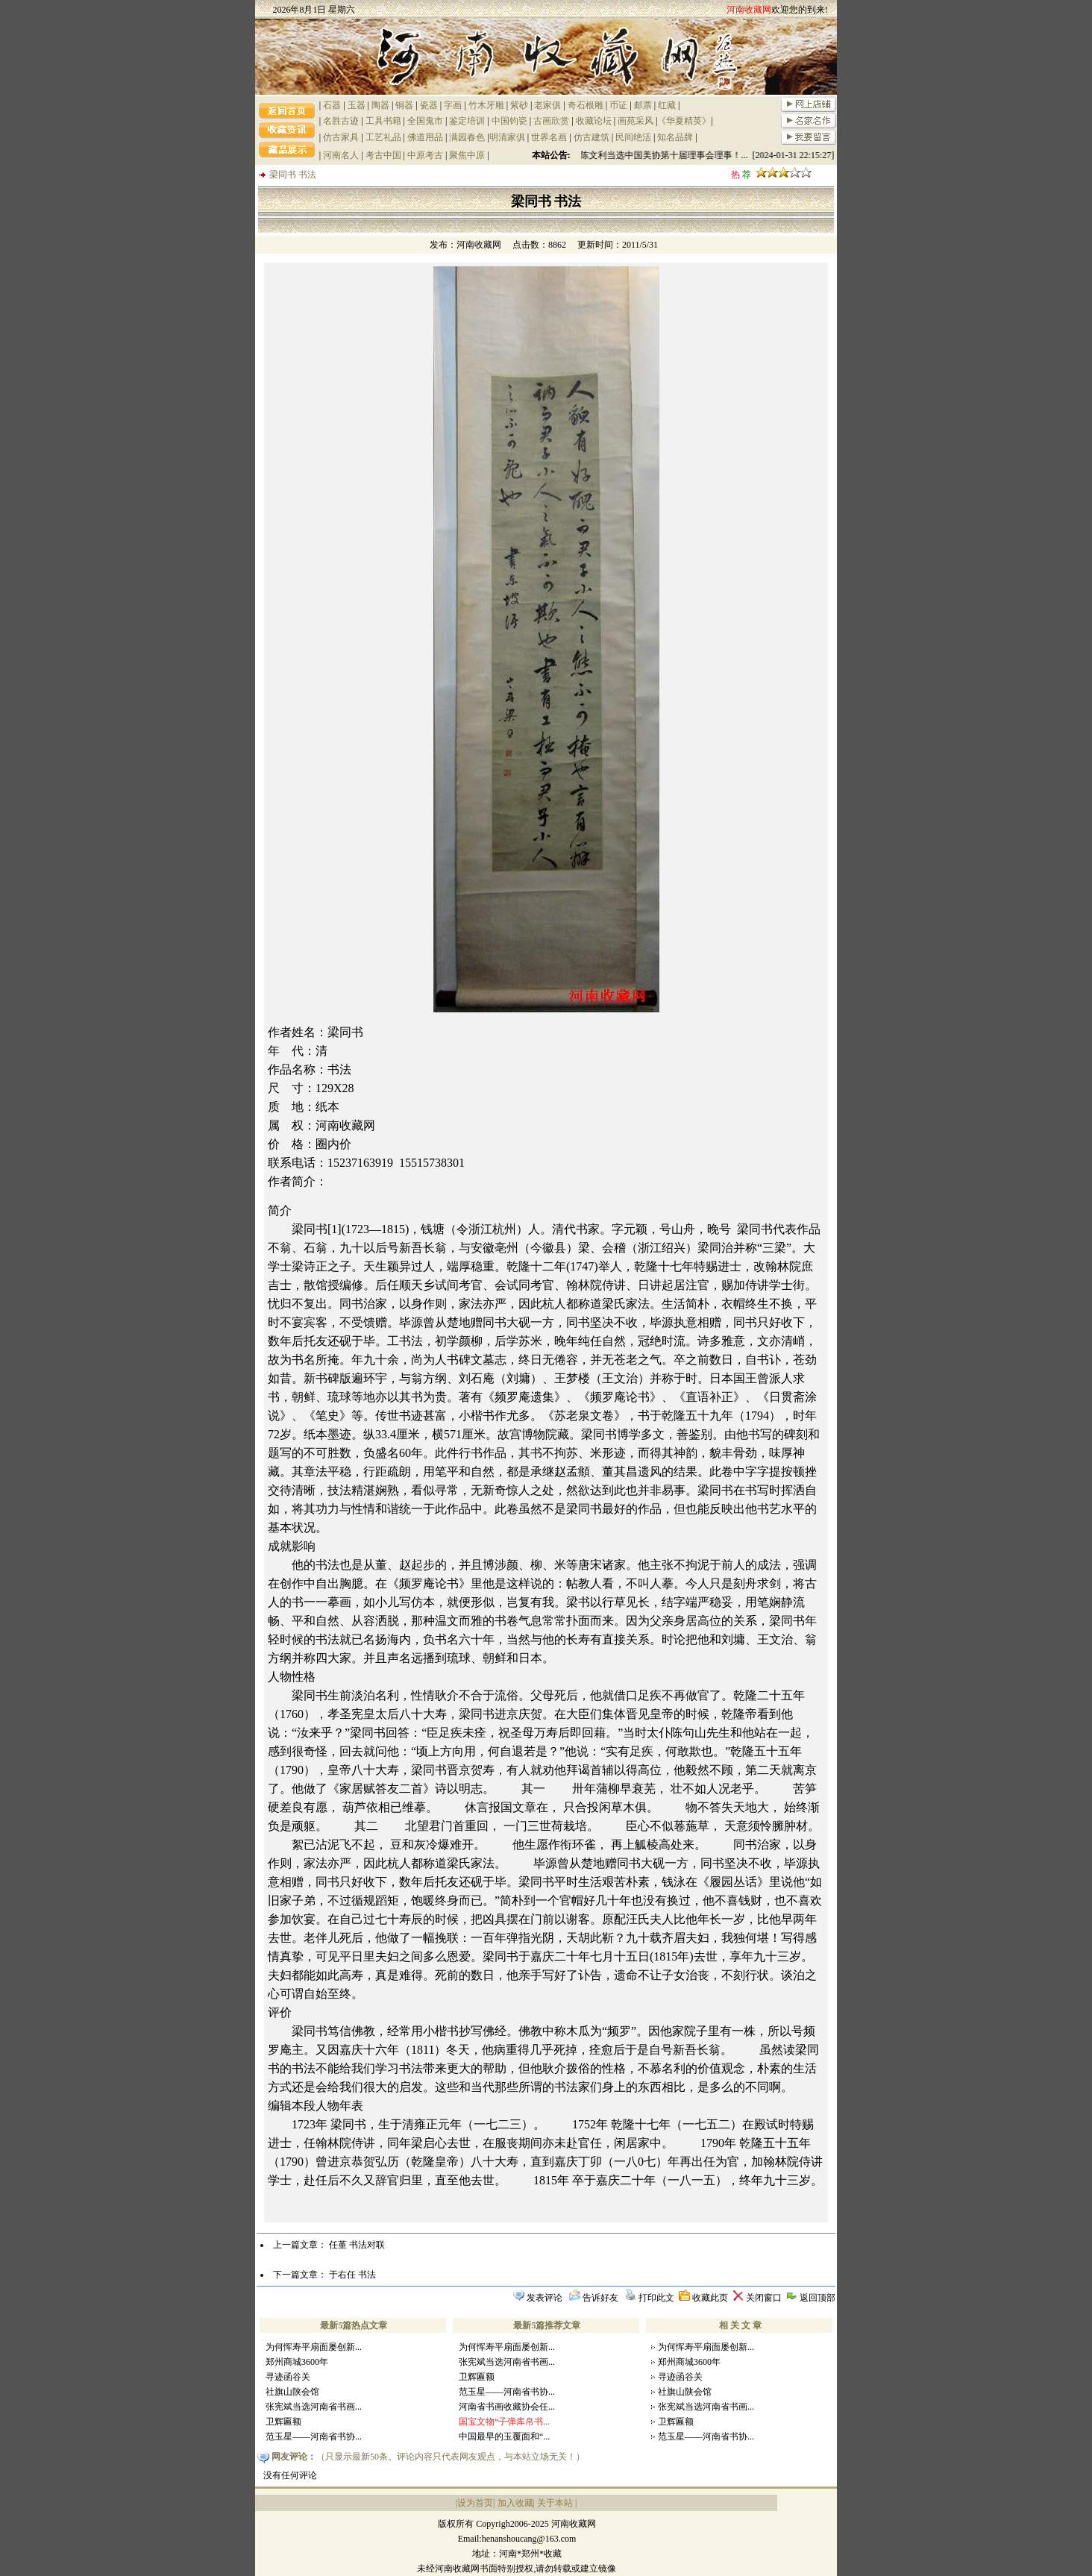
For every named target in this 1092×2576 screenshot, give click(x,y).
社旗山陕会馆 (292, 2392)
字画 (453, 105)
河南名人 (341, 155)
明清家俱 (507, 137)
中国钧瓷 (509, 121)
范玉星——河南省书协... (314, 2436)
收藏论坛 (594, 121)
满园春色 (467, 137)
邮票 (643, 105)
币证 (618, 105)
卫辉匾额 (283, 2421)
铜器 (404, 105)
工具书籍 (383, 121)
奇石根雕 (585, 105)
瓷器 (429, 105)
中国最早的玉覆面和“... (504, 2436)
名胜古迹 (341, 121)
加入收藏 (515, 2503)
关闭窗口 (764, 2298)
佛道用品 (425, 137)
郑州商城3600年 (297, 2362)
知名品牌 (675, 137)
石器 (332, 105)
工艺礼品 (383, 137)
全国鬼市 (425, 121)
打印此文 (656, 2298)
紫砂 (519, 105)
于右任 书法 (352, 2274)
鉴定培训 (467, 121)
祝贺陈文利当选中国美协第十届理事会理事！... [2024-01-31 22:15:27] (704, 155)
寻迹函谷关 (288, 2377)
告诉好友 (600, 2298)
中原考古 (425, 155)
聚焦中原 (467, 155)
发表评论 (544, 2298)
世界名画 (549, 137)
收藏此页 (710, 2298)
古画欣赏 (551, 121)
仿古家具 (341, 137)
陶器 (380, 105)
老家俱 (547, 105)
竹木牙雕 (486, 105)
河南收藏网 (478, 244)
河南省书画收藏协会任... (507, 2406)
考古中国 (383, 155)
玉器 (356, 105)
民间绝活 (633, 137)
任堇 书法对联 (357, 2245)
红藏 (667, 105)
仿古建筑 (591, 137)
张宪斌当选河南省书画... (314, 2406)
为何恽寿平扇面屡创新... (314, 2347)
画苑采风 (635, 121)
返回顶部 (817, 2298)
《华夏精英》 (684, 121)
